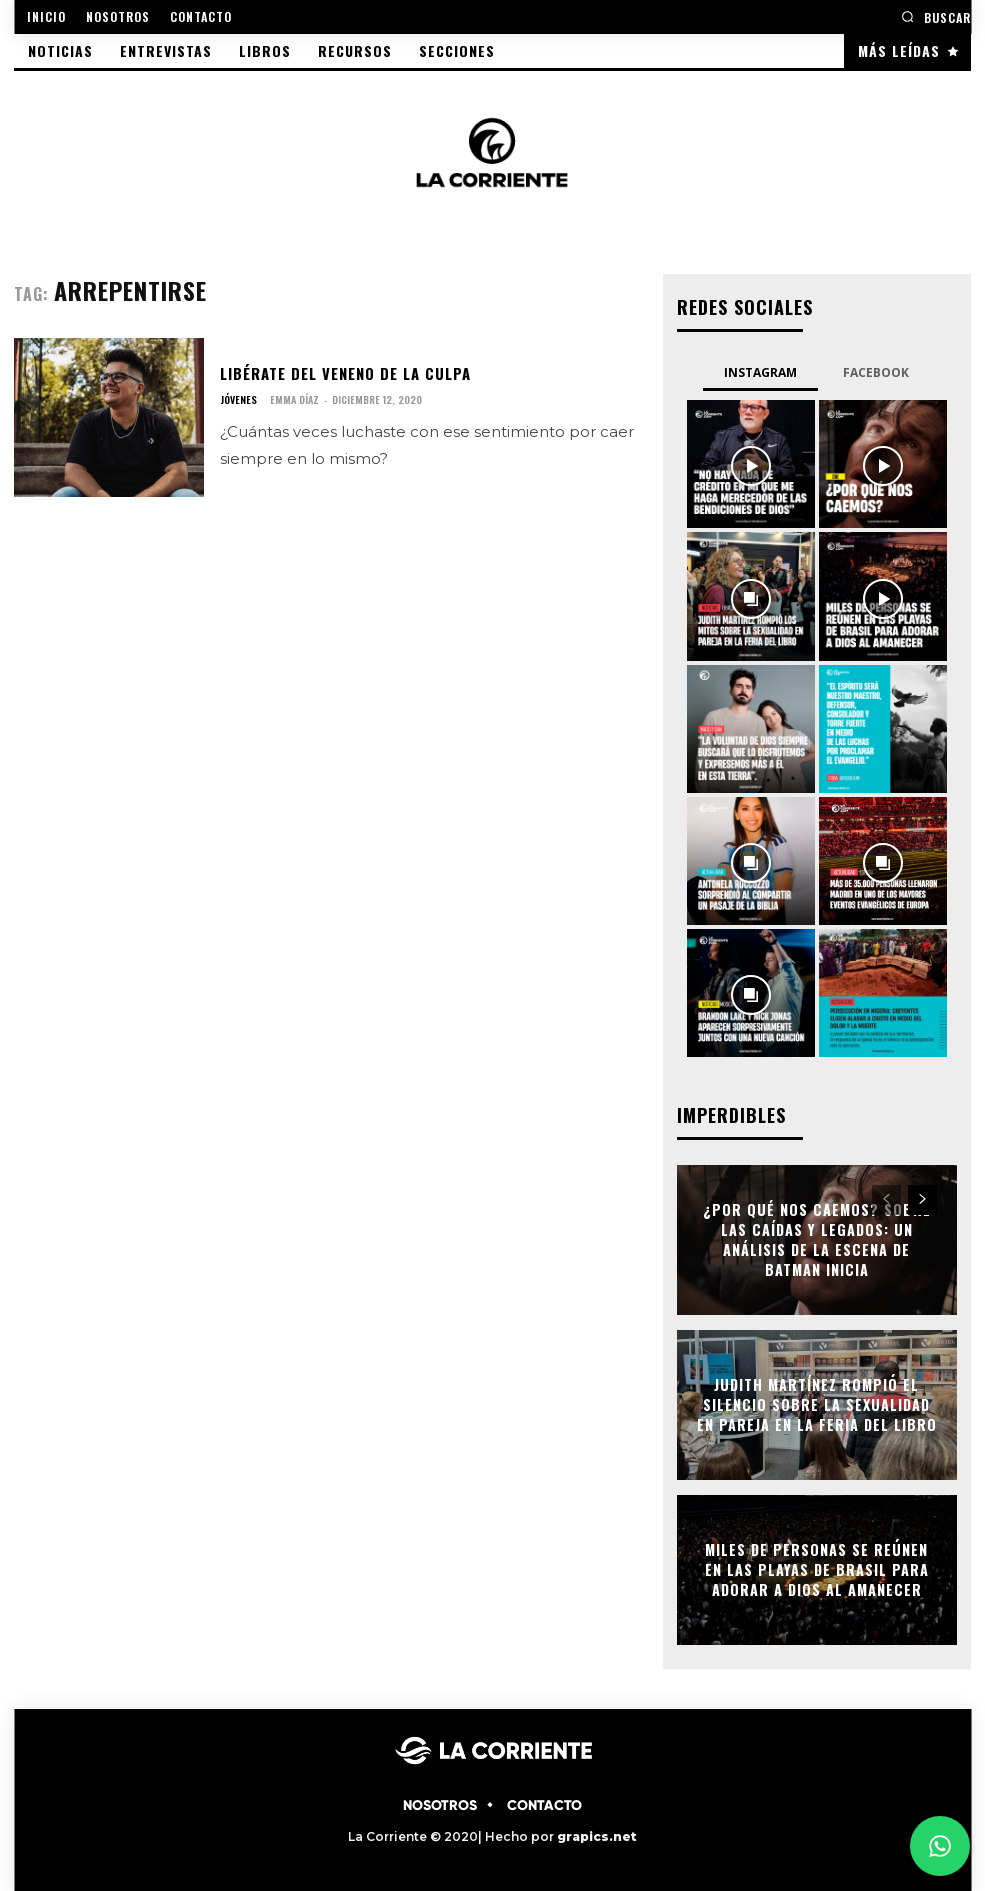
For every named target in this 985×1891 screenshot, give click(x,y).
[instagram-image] (751, 463)
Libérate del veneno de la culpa (343, 372)
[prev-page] (886, 1198)
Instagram (760, 371)
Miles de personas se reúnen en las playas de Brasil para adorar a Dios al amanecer (816, 1568)
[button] (936, 16)
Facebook (876, 371)
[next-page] (922, 1198)
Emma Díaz (294, 399)
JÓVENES (238, 400)
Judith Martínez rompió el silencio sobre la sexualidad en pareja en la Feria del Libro (817, 1403)
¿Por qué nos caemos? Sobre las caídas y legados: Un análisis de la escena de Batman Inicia (816, 1238)
